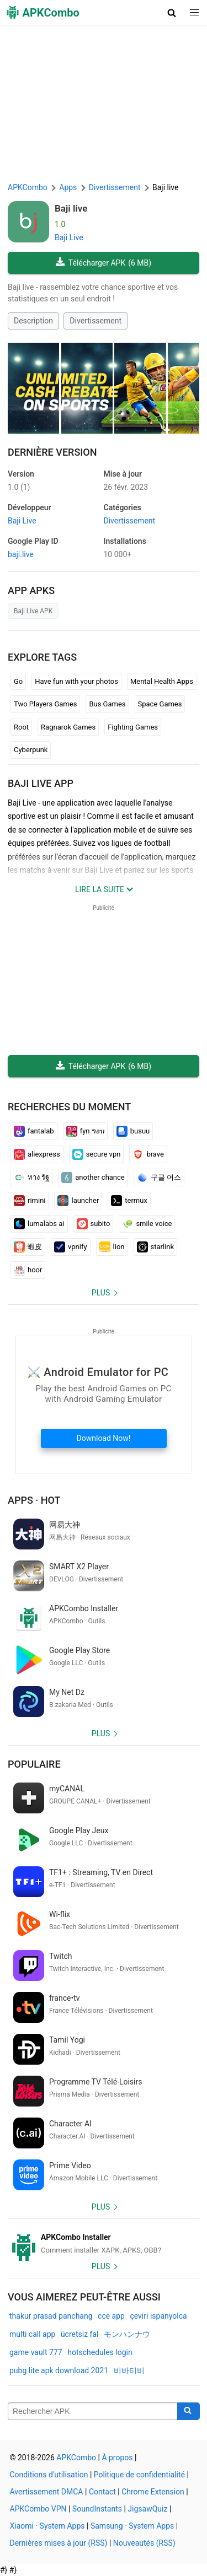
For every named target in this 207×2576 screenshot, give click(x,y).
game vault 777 (35, 2352)
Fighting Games (133, 727)
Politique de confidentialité (139, 2474)
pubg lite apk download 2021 (58, 2370)
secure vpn (96, 1154)
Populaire (34, 1764)
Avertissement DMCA (46, 2491)
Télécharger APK (103, 263)
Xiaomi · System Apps (47, 2525)
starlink (155, 1246)
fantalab (34, 1131)
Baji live (71, 208)
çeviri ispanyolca (158, 2316)
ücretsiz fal (80, 2334)
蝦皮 (28, 1246)
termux (129, 1200)
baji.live (21, 554)
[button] (172, 12)
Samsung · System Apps (132, 2525)
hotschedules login (99, 2352)
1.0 (19, 487)
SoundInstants (97, 2508)
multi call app (32, 2334)
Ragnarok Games (68, 727)
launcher (78, 1200)
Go (18, 681)
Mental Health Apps (161, 681)
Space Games (160, 704)
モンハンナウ (127, 2334)
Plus (101, 1292)
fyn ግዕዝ (85, 1131)
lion (112, 1246)
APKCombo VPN (38, 2508)
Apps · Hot (34, 1500)
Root (21, 727)
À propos (117, 2457)
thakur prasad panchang (51, 2316)
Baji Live (69, 237)
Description (33, 320)
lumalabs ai (39, 1223)
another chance (93, 1177)
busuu (133, 1131)
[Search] (188, 2411)
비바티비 (129, 2370)
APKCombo (27, 187)
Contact (102, 2491)
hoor (28, 1270)
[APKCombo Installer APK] (103, 2244)
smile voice (147, 1223)
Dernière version (52, 452)
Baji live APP (40, 783)
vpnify (70, 1246)
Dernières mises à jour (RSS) (59, 2543)
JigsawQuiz (147, 2508)
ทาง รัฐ (31, 1177)
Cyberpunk (30, 750)
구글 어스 (159, 1177)
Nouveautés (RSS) (144, 2543)
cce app (111, 2316)
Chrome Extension (152, 2491)
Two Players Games (45, 704)
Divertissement (95, 320)
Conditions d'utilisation (49, 2474)
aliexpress (37, 1154)
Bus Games (107, 704)
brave (148, 1154)
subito (93, 1223)
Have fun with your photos (76, 681)
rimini (29, 1200)
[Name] (93, 2411)
